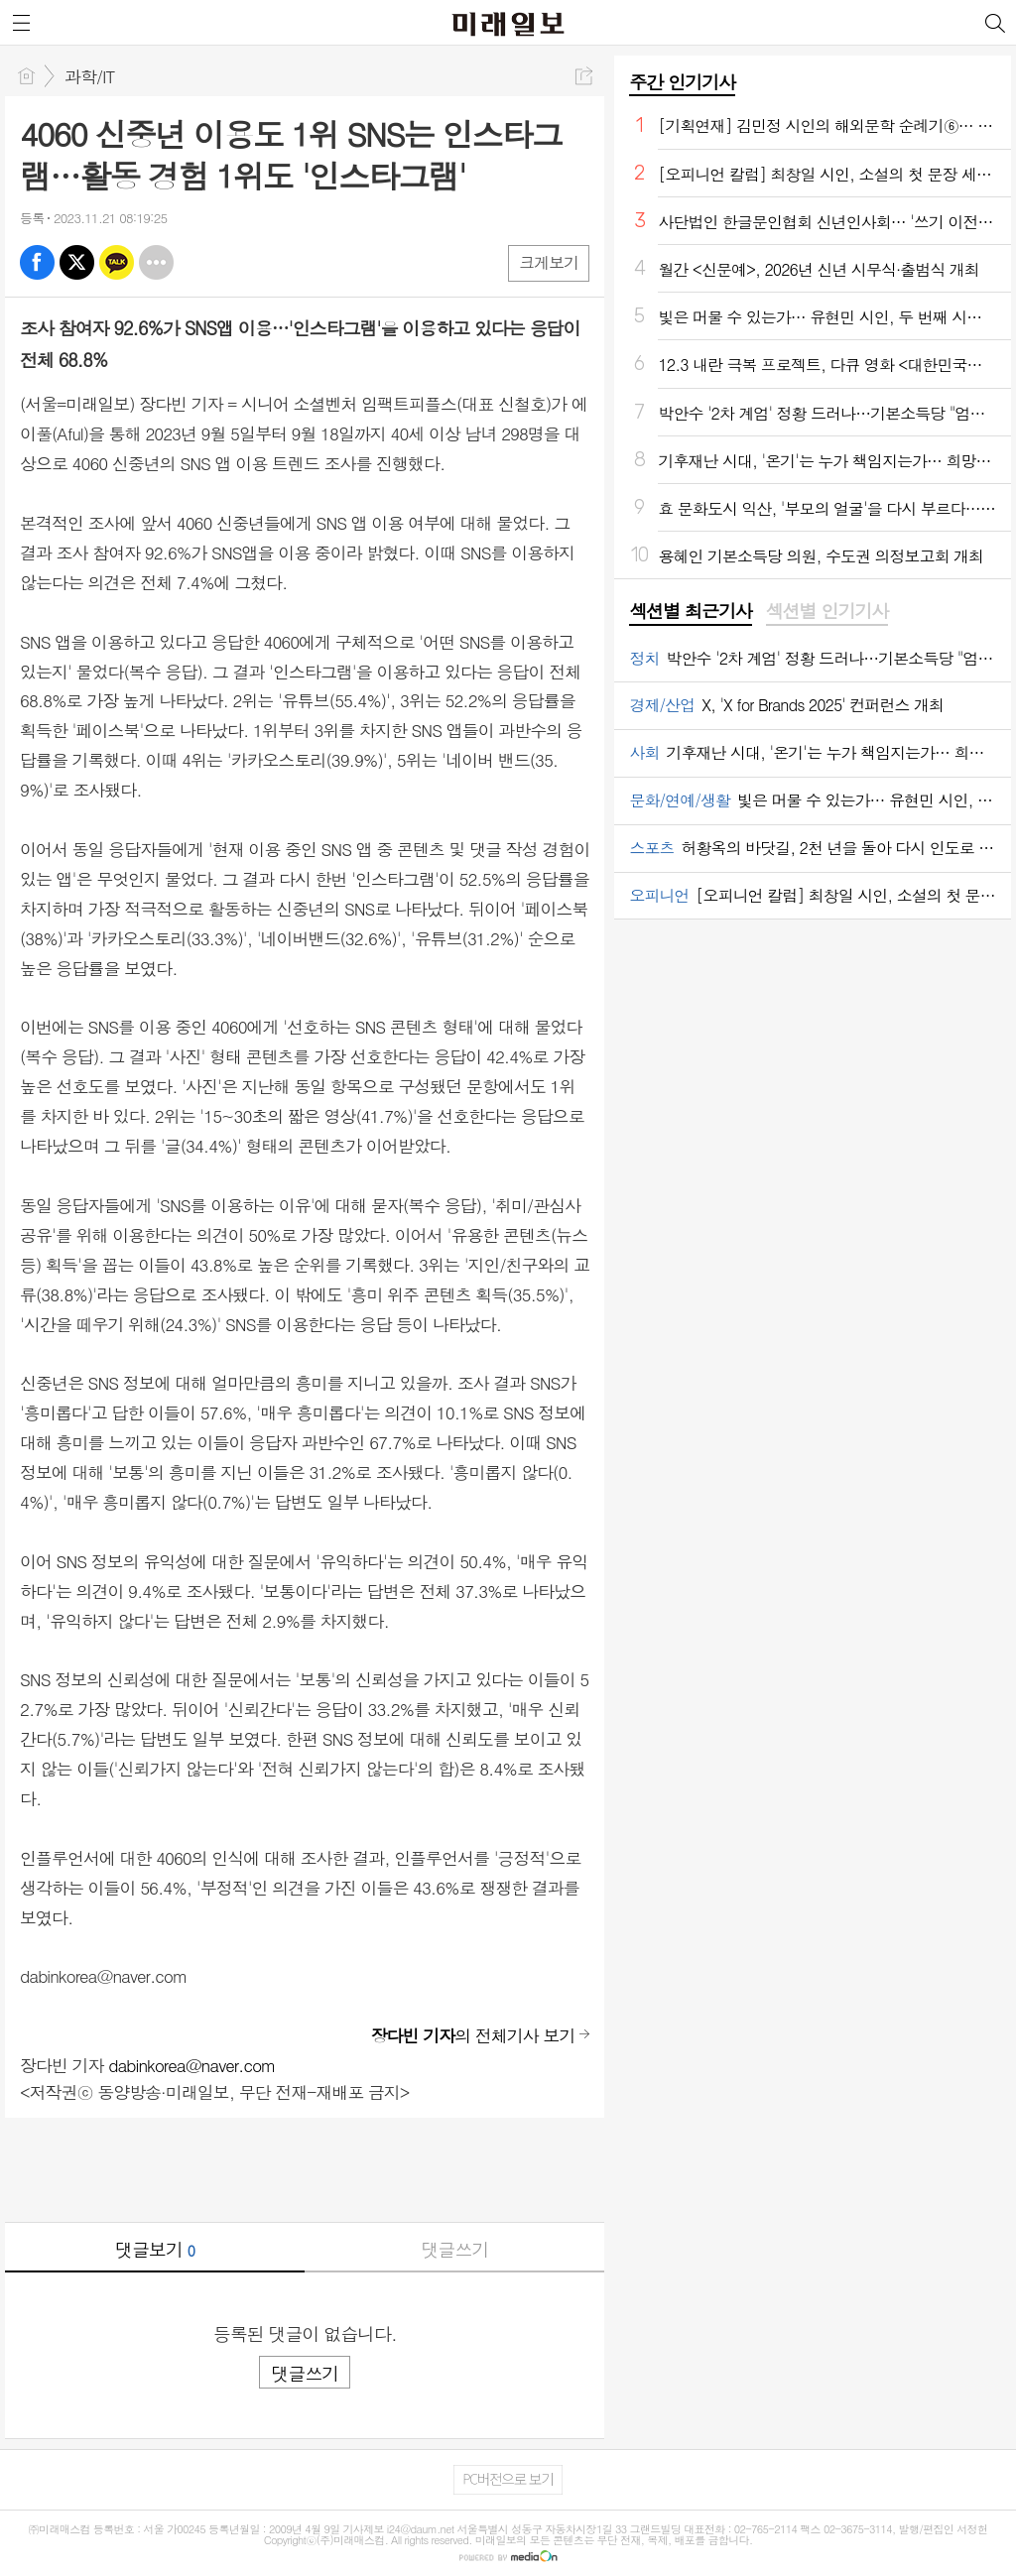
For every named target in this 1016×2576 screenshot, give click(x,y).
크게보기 (548, 262)
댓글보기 (154, 2249)
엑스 (77, 262)
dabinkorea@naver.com (191, 2065)
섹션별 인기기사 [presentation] (827, 611)
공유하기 (583, 75)
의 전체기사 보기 (473, 2035)
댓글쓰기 (454, 2249)
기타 (156, 262)
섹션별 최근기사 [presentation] (690, 611)
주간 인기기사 (681, 81)
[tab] (690, 612)
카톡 (116, 262)
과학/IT (89, 76)
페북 (37, 262)
